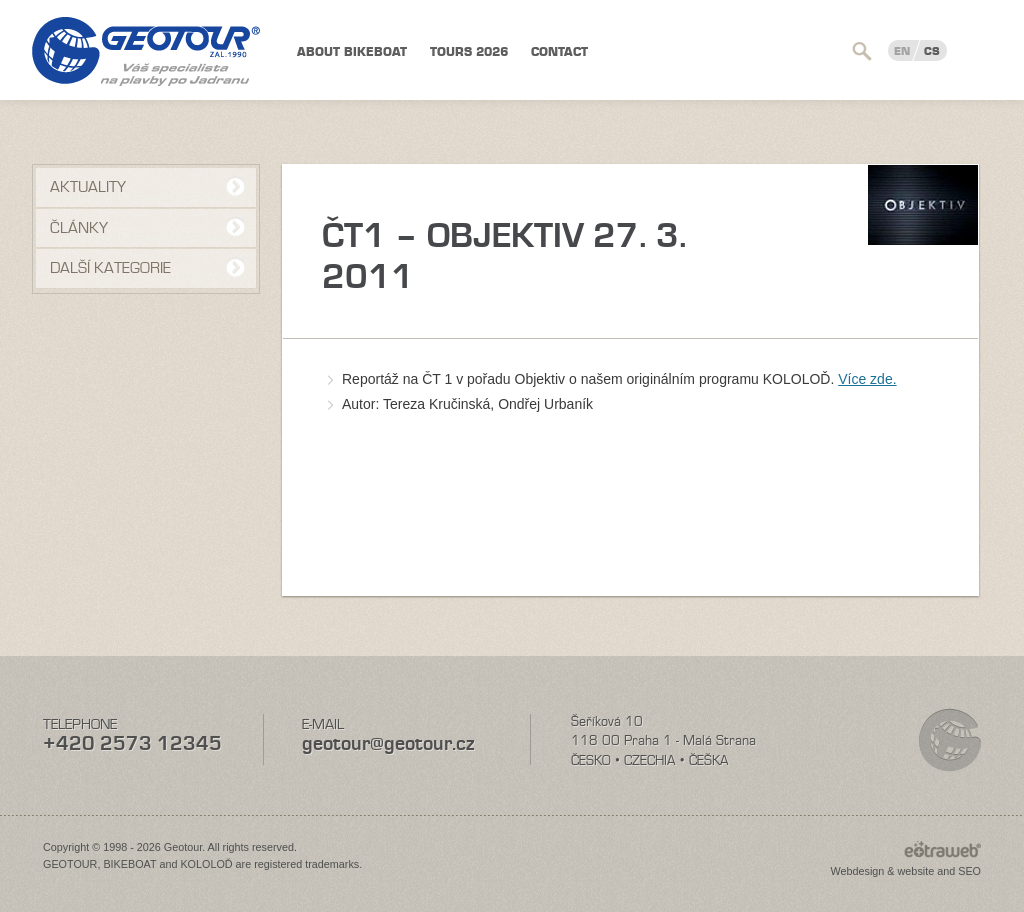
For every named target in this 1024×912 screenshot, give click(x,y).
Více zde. (867, 379)
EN (902, 51)
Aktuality (88, 187)
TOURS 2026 (469, 51)
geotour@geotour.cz (388, 743)
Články (79, 228)
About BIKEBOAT (352, 51)
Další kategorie (110, 268)
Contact (559, 51)
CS (932, 51)
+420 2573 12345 (132, 743)
